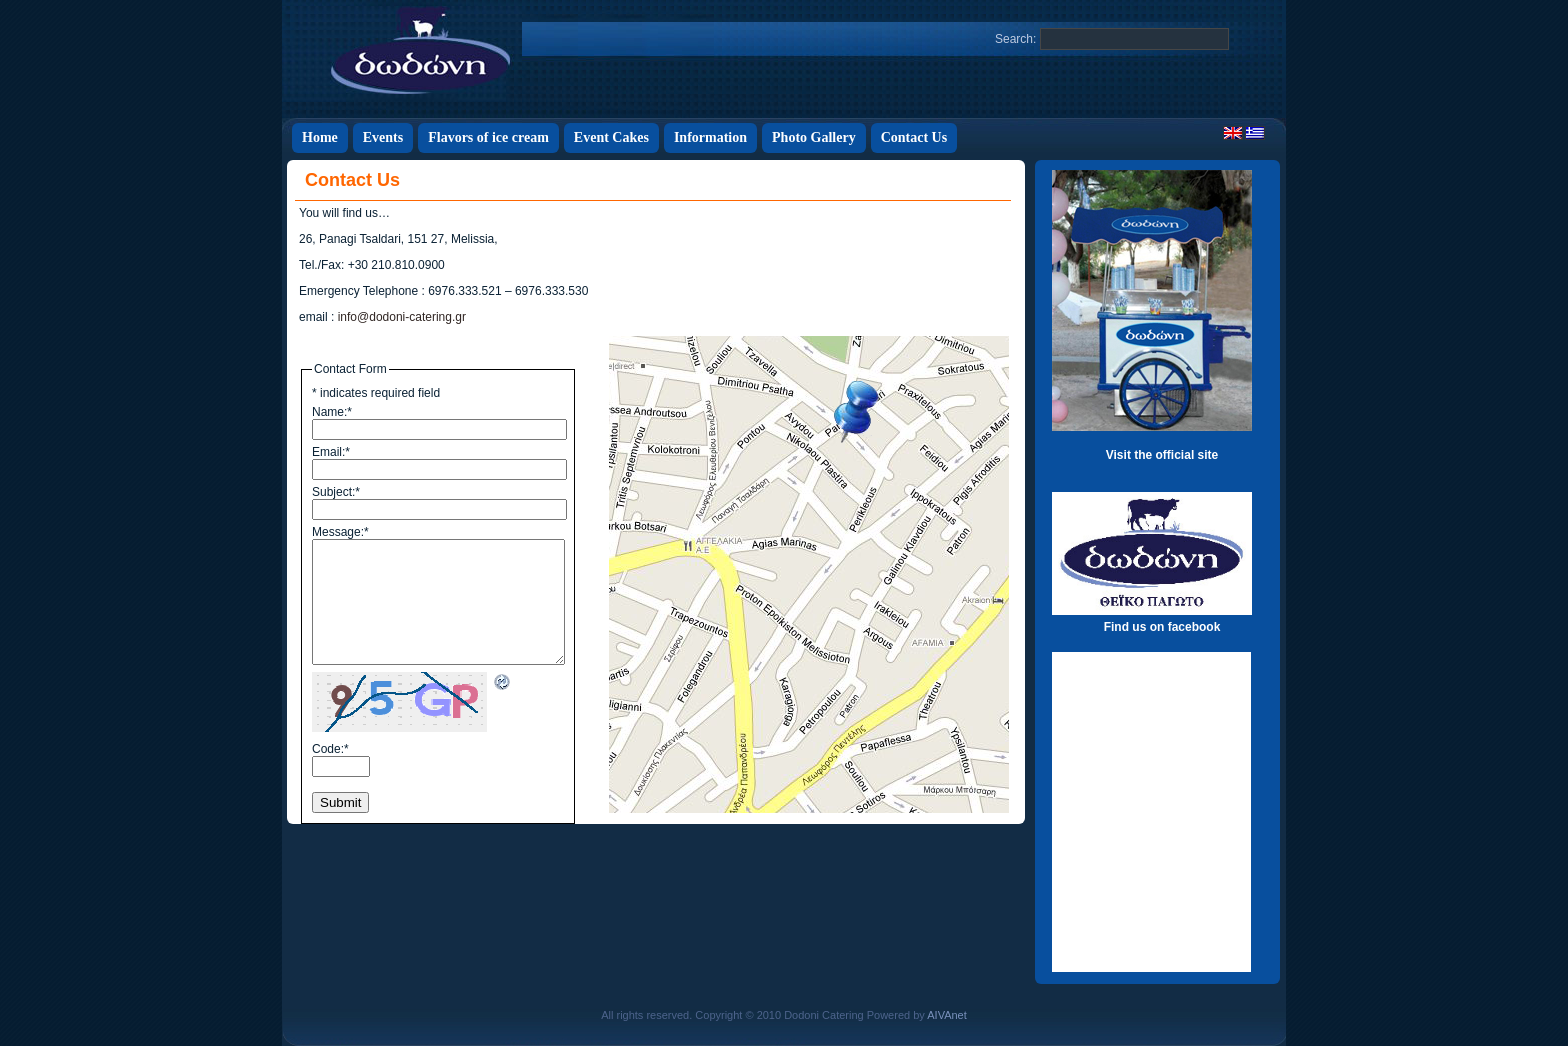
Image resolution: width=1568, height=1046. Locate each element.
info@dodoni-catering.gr (402, 317)
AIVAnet (947, 1015)
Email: (331, 452)
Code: (330, 749)
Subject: (336, 492)
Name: (332, 412)
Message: (340, 532)
